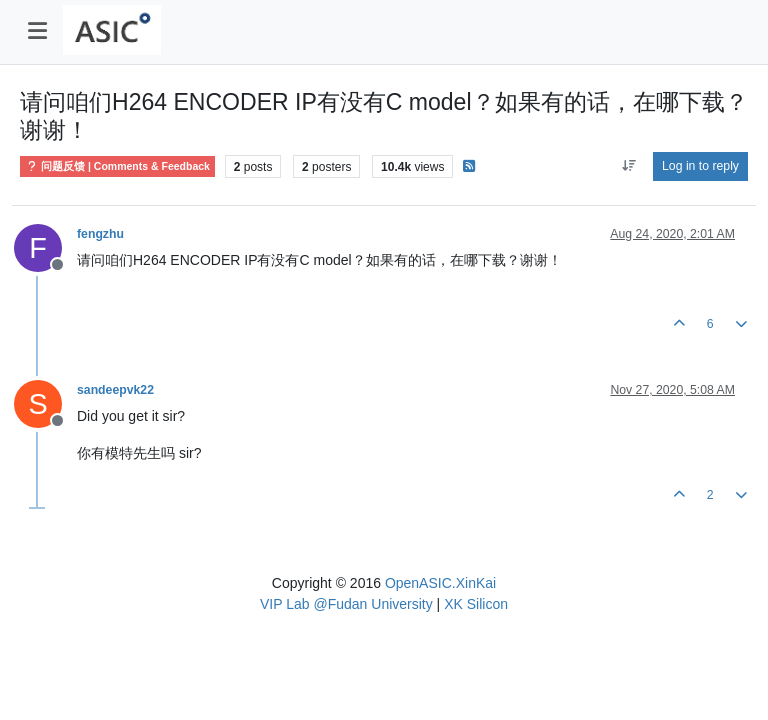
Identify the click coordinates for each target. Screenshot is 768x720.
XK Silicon (476, 604)
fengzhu (100, 234)
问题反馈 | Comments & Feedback (117, 166)
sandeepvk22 (115, 390)
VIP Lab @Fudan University (346, 604)
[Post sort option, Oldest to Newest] (628, 166)
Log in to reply (700, 166)
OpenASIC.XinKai (440, 583)
